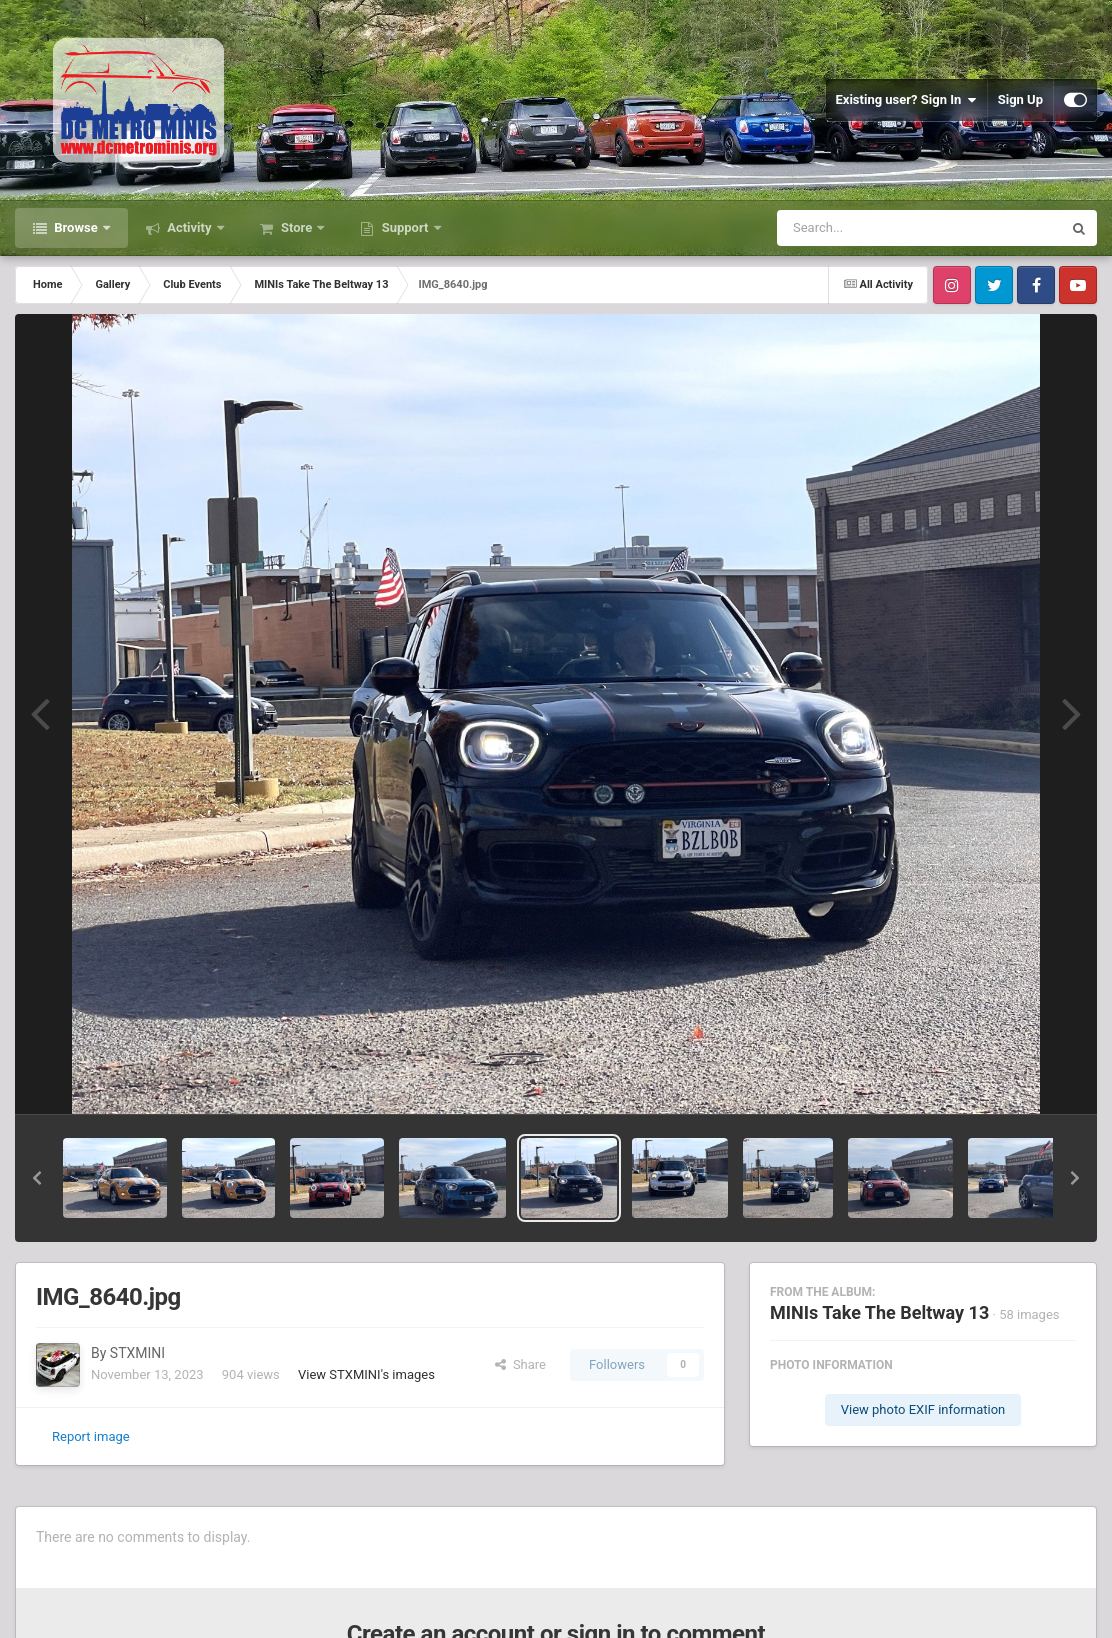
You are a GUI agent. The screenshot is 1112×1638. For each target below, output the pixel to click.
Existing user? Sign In (906, 100)
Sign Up (1020, 99)
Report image (91, 1436)
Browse (76, 227)
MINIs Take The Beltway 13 (879, 1312)
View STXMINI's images (366, 1374)
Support (404, 227)
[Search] (869, 228)
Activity (189, 227)
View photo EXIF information (923, 1409)
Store (297, 227)
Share (520, 1364)
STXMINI (137, 1353)
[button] (37, 1178)
